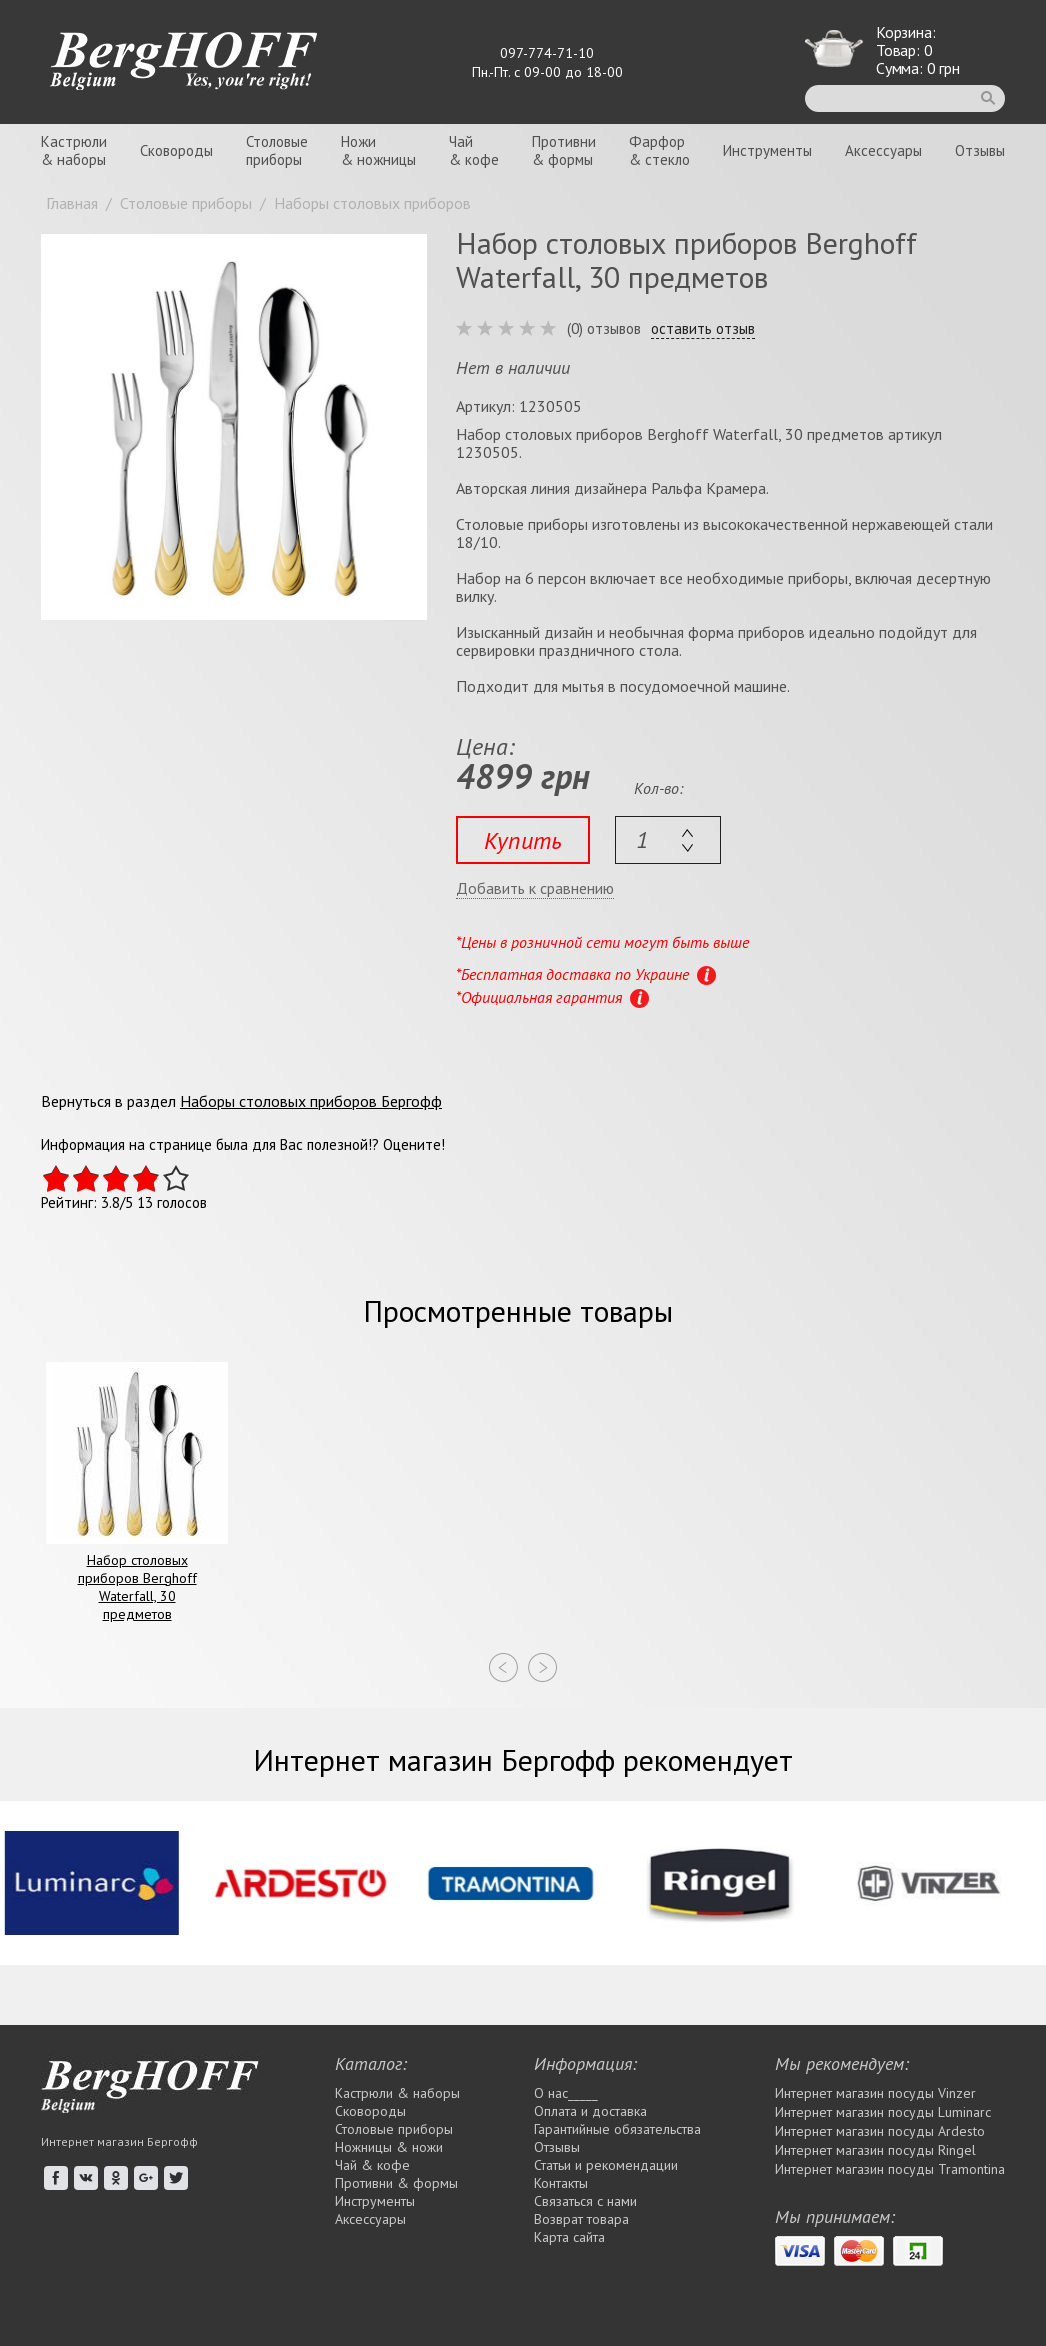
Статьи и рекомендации (606, 2165)
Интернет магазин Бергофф (119, 2141)
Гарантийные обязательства (617, 2129)
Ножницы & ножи (389, 2147)
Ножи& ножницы (378, 150)
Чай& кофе (474, 150)
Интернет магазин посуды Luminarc (883, 2112)
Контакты (561, 2183)
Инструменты (767, 150)
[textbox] (668, 840)
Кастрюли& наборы (74, 150)
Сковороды (176, 150)
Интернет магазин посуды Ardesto (880, 2131)
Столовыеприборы (277, 150)
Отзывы (980, 150)
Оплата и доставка (590, 2111)
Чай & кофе (372, 2165)
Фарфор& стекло (659, 150)
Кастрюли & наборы (397, 2093)
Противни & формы (396, 2183)
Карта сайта (569, 2237)
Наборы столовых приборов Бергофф (311, 1101)
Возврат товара (581, 2219)
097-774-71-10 (547, 53)
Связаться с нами (585, 2201)
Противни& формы (564, 150)
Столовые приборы (394, 2129)
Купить (523, 840)
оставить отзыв (703, 329)
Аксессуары (883, 150)
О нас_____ (566, 2093)
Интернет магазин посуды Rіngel (875, 2150)
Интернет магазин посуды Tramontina (890, 2169)
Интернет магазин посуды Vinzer (875, 2093)
